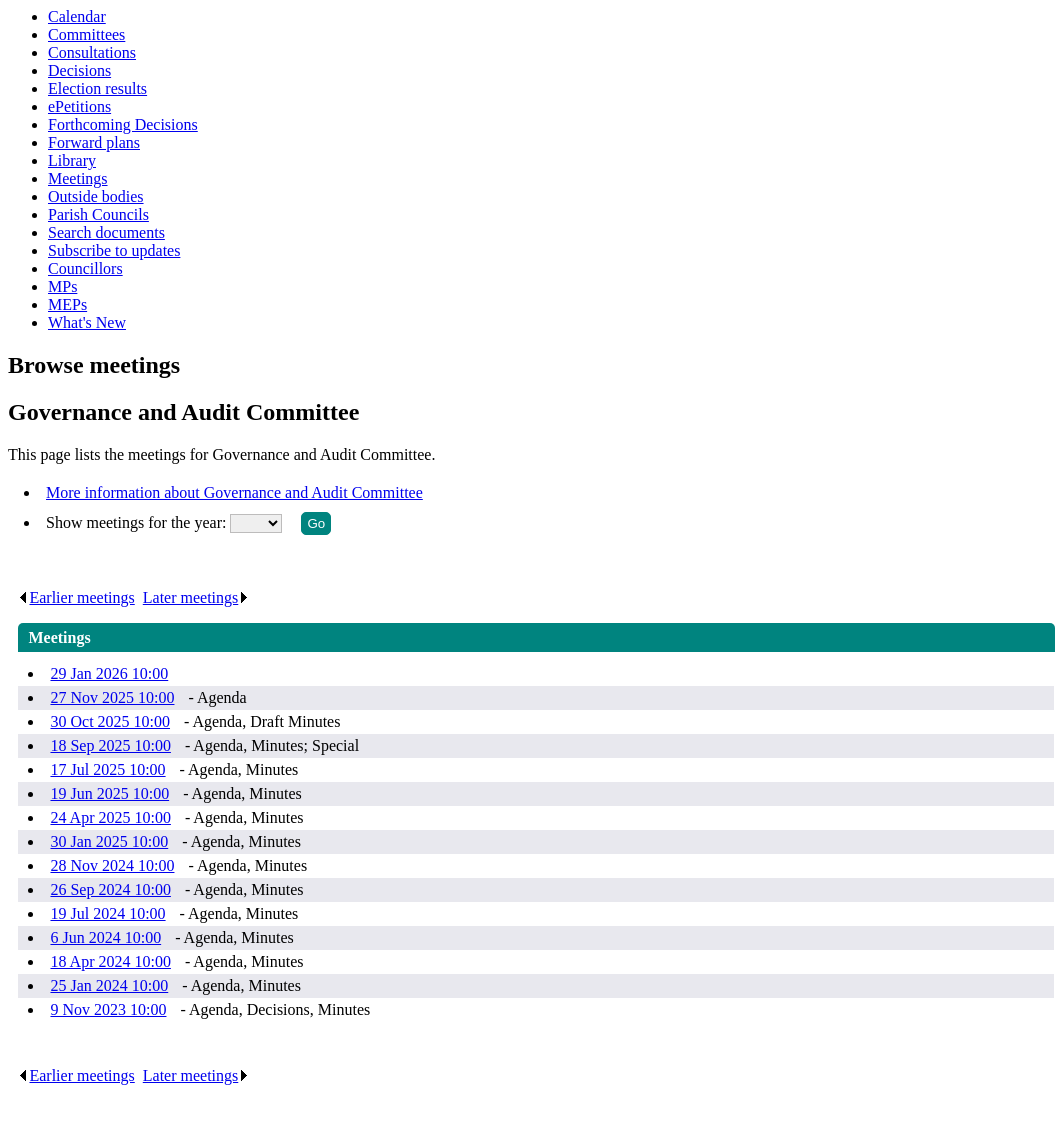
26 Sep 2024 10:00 (110, 889)
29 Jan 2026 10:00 (109, 673)
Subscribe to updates (114, 250)
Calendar (77, 16)
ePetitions (79, 106)
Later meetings (196, 597)
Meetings (78, 178)
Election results (97, 88)
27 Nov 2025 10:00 (112, 697)
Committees (86, 34)
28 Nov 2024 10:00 (112, 865)
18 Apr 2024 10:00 (110, 961)
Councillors (85, 268)
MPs (62, 286)
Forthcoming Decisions (123, 124)
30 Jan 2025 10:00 (109, 841)
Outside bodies (96, 196)
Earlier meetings (76, 597)
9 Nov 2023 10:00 (108, 1009)
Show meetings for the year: (138, 522)
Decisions (79, 70)
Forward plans (94, 142)
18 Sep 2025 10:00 (110, 745)
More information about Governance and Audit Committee (234, 492)
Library (72, 160)
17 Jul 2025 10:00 (107, 769)
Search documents (106, 232)
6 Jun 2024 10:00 (105, 937)
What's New (87, 322)
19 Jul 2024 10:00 (107, 913)
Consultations (92, 52)
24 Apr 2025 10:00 (110, 817)
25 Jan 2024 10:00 (109, 985)
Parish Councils (98, 214)
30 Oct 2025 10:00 (110, 721)
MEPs (67, 304)
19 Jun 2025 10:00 (109, 793)
